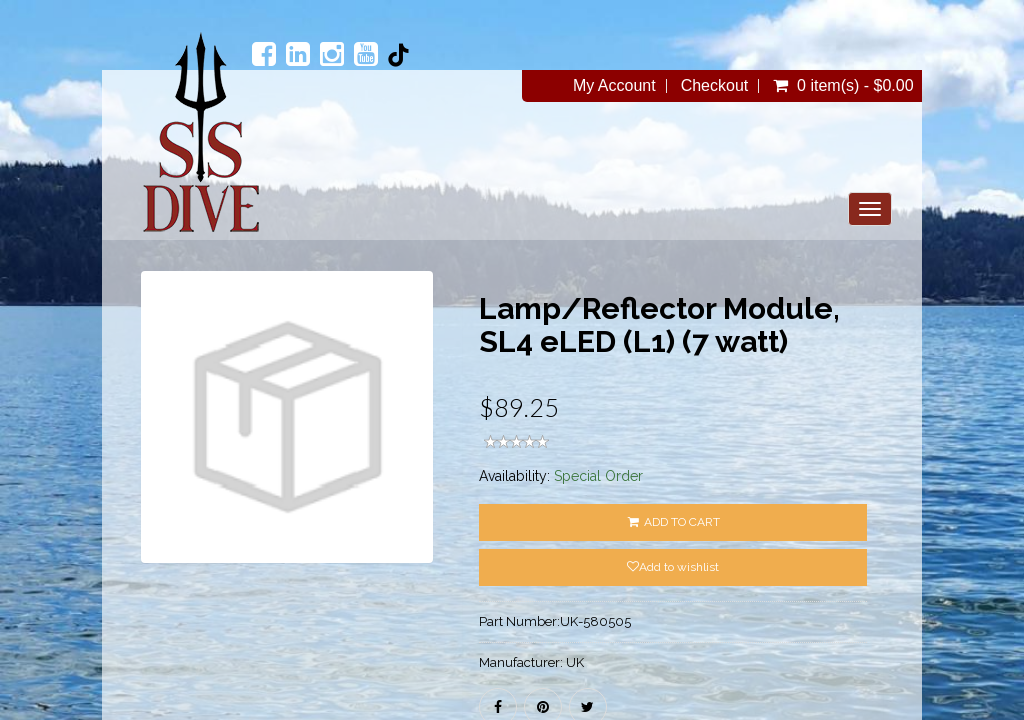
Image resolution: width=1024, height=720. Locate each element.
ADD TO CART (673, 522)
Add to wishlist (673, 567)
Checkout (715, 86)
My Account (614, 86)
